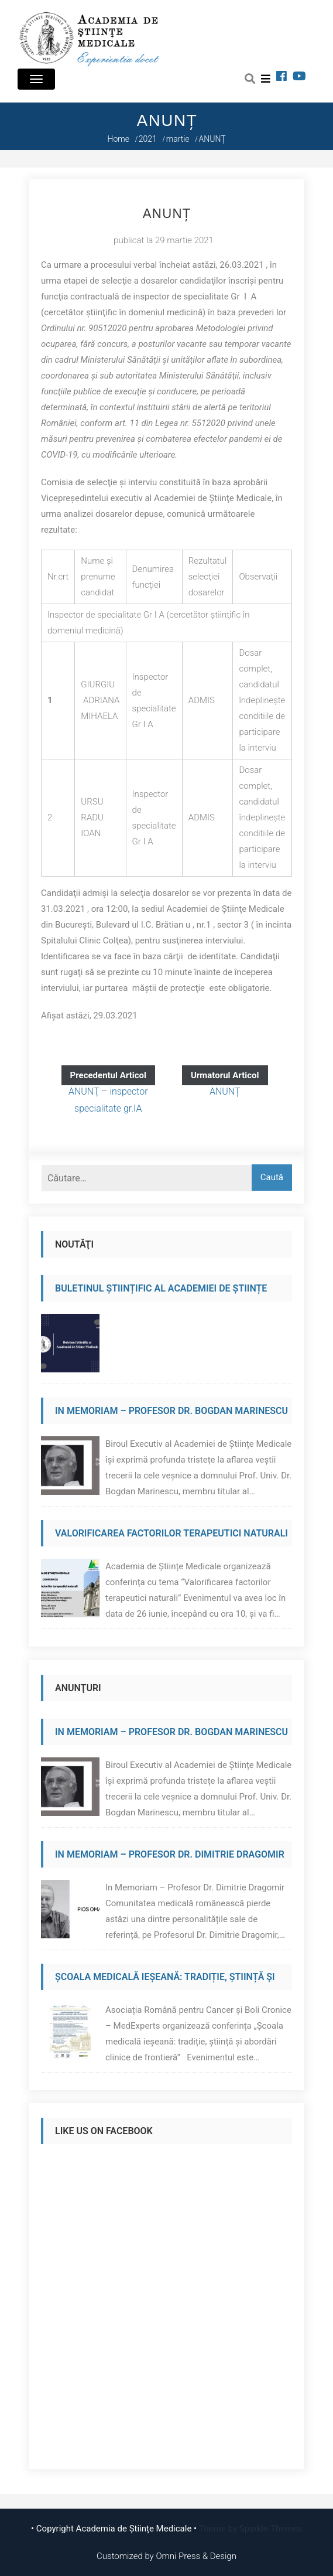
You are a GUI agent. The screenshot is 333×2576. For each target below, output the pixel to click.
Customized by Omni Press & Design (166, 2556)
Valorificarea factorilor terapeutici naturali (171, 1533)
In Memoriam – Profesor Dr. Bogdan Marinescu (171, 1410)
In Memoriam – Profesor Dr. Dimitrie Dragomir (169, 1854)
